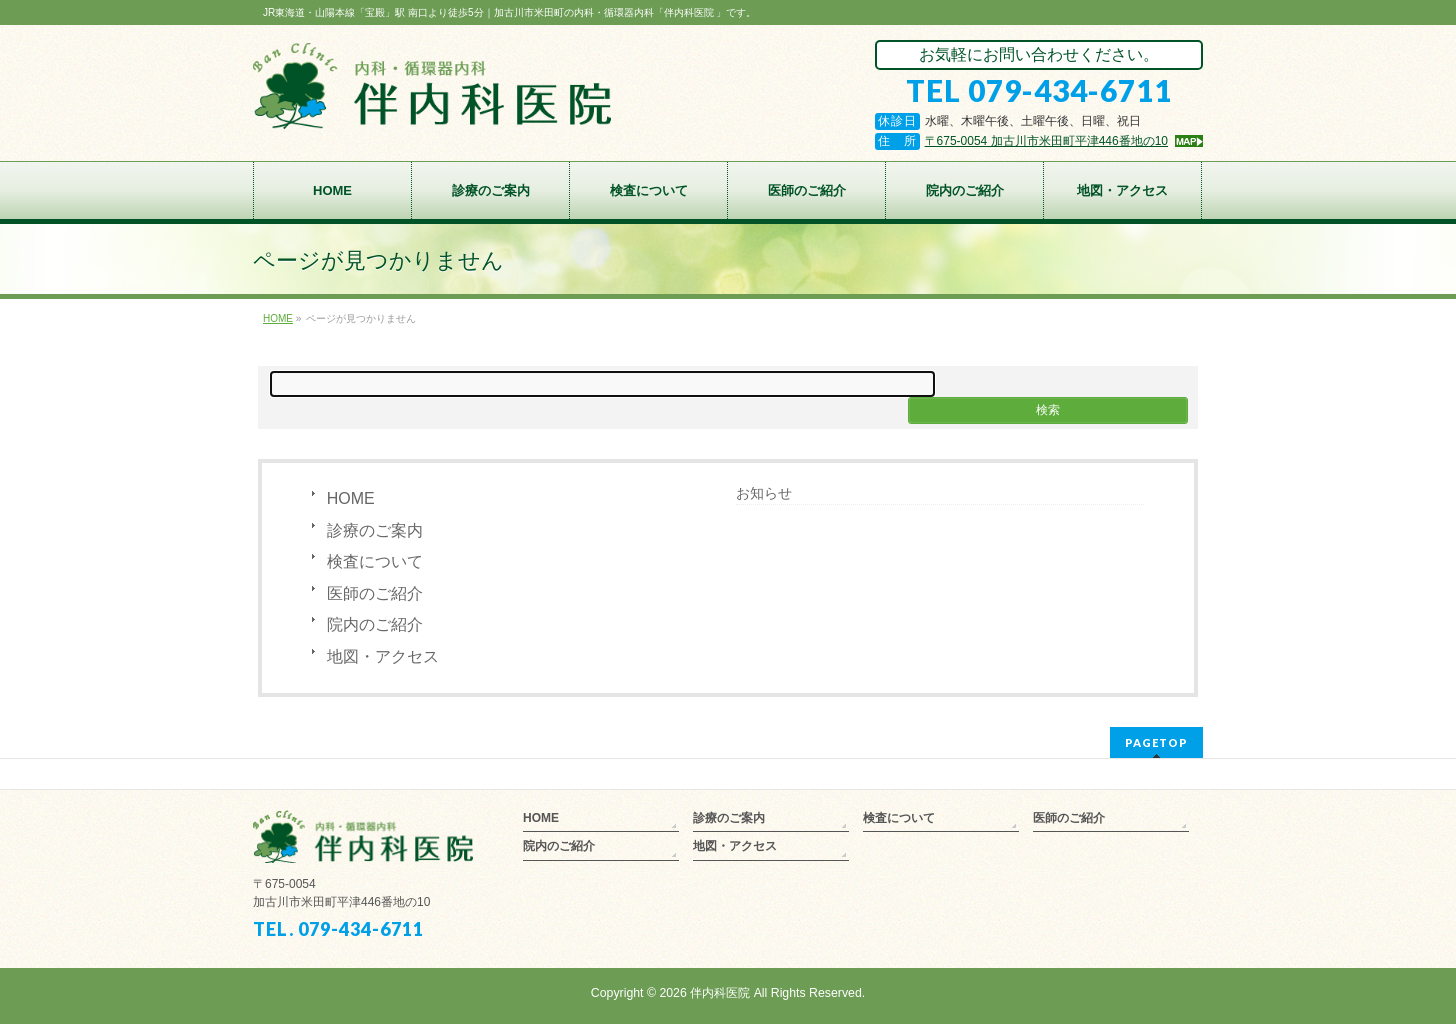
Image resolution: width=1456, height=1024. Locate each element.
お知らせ (764, 493)
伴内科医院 (720, 993)
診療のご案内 (375, 530)
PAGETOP (1156, 742)
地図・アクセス (383, 656)
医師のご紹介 (375, 593)
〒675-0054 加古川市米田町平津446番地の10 (1046, 141)
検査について (375, 561)
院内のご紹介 (375, 624)
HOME (351, 498)
